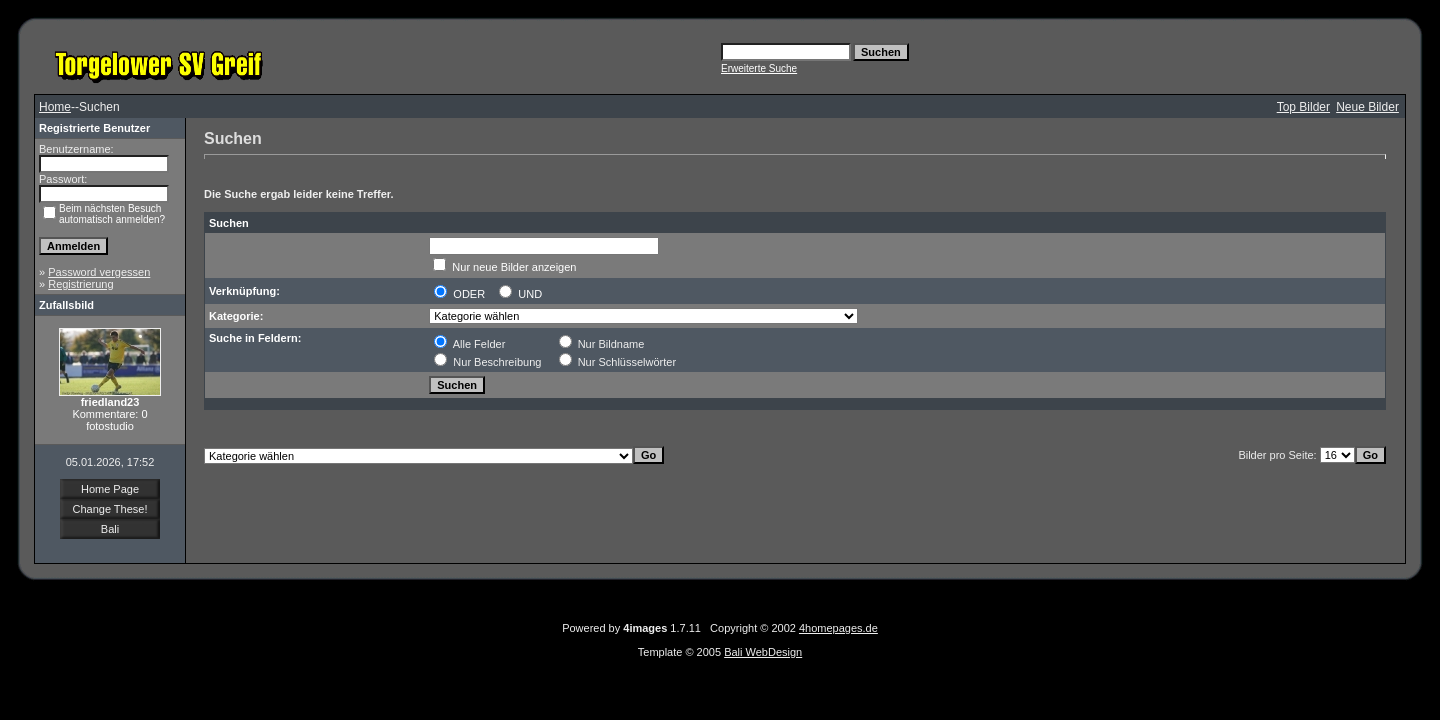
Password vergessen (99, 272)
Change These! (109, 509)
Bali (110, 529)
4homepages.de (838, 628)
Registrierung (80, 284)
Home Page (110, 489)
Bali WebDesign (763, 652)
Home (55, 107)
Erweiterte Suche (759, 68)
